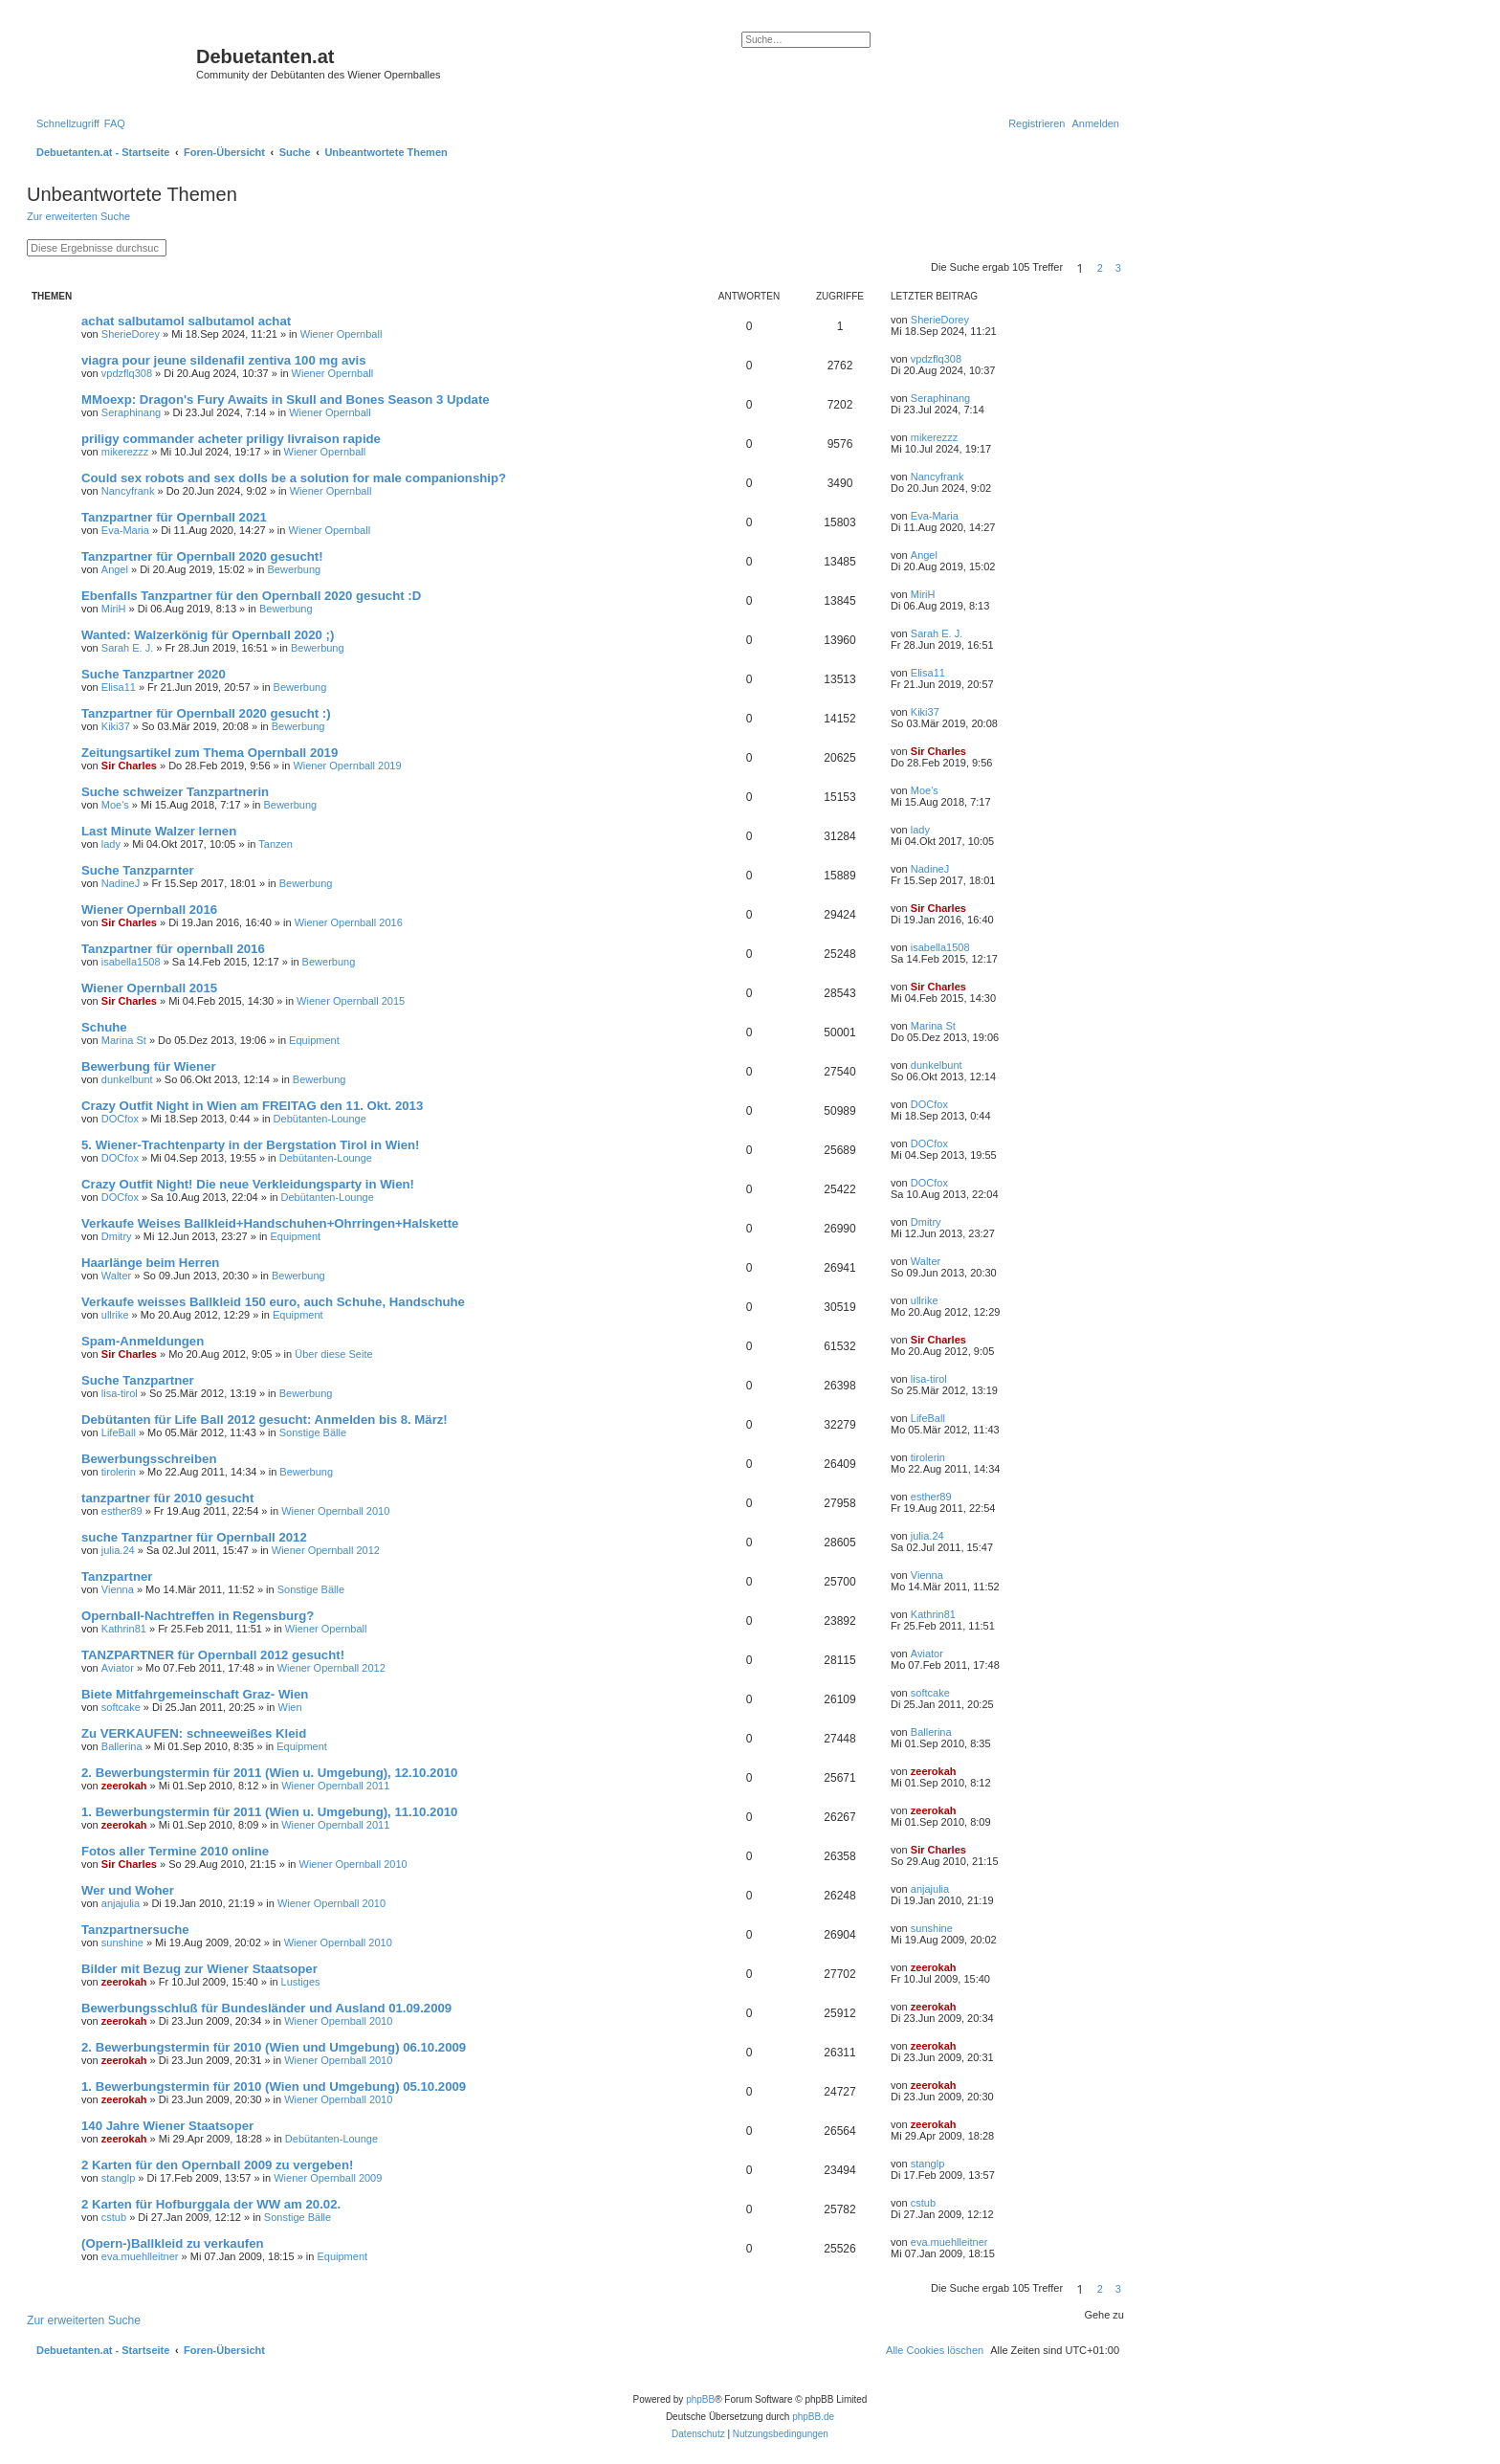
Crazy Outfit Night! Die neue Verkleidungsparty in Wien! (247, 1184)
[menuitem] (114, 123)
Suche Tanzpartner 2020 (153, 674)
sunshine (122, 1942)
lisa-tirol (119, 1393)
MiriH (113, 608)
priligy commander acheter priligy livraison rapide (231, 439)
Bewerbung (294, 569)
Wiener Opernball (341, 334)
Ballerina (122, 1746)
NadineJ (120, 883)
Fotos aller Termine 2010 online (175, 1851)
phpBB (700, 2399)
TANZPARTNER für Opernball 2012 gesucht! (212, 1655)
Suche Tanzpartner (137, 1380)
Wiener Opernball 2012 (326, 1550)
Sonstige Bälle (312, 1432)
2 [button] (1100, 268)
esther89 (122, 1511)
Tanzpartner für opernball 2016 (173, 949)
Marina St (123, 1040)
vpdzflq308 (126, 373)
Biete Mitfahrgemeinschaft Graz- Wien (194, 1694)
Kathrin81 (123, 1628)
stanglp (118, 2178)
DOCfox (120, 1118)
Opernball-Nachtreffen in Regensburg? (197, 1616)
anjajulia (120, 1903)
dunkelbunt (127, 1079)
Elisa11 (118, 687)
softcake (121, 1707)
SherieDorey (130, 334)
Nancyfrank (128, 491)
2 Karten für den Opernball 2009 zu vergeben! (217, 2165)
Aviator (117, 1668)
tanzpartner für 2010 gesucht (167, 1498)
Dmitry (116, 1236)
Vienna (117, 1589)
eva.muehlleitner (140, 2256)
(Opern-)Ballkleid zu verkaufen (172, 2243)
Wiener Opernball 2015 (149, 988)
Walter (116, 1275)
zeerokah (124, 1785)
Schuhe (104, 1027)
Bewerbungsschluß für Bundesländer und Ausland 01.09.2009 (266, 2008)
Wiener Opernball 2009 (328, 2178)
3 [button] (1118, 268)
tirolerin (118, 1471)
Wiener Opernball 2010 (335, 1511)
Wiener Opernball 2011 (335, 1785)
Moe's (115, 804)
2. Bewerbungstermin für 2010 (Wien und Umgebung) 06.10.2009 (273, 2047)
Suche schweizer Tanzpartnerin (175, 792)
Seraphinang (131, 412)
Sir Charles (129, 765)
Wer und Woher (127, 1890)
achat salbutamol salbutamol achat (186, 321)
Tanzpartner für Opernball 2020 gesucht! (202, 556)
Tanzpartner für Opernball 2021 (174, 517)
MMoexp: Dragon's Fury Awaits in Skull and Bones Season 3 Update (285, 399)
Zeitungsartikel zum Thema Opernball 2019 (209, 752)
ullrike (115, 1315)
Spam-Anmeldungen (142, 1341)
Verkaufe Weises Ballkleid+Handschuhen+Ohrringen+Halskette (269, 1223)
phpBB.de (813, 2416)
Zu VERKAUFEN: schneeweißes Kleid (193, 1733)
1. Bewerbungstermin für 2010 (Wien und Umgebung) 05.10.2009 (273, 2086)
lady (111, 844)
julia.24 (118, 1550)
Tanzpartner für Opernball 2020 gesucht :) (206, 713)
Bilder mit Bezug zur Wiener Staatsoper (199, 1969)
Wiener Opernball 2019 (347, 765)
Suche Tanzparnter (137, 870)
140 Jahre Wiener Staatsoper (167, 2126)
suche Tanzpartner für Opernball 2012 (194, 1537)
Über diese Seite (333, 1354)
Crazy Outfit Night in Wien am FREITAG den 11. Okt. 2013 (252, 1106)
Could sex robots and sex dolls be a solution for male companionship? (293, 478)
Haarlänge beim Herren (150, 1262)
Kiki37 (115, 726)
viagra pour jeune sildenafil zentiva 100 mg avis (223, 360)
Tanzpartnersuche (135, 1929)
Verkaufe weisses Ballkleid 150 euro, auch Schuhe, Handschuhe (273, 1302)
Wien (290, 1707)
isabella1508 (131, 961)
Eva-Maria (125, 530)
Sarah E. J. (127, 648)
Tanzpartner (117, 1576)
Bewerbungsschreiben (148, 1459)
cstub (113, 2217)
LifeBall (118, 1432)
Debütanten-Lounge (320, 1118)
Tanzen (275, 844)
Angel (114, 569)
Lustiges (300, 1981)
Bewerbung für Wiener (148, 1066)
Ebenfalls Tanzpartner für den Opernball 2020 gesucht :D (251, 595)
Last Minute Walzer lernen (158, 831)
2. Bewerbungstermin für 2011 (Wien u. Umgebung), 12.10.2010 (269, 1772)
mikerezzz (125, 451)
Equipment (314, 1040)
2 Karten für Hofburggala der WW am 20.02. (211, 2204)
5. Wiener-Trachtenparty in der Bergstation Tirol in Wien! (250, 1145)
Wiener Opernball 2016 (149, 909)
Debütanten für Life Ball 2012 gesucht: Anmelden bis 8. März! (264, 1419)
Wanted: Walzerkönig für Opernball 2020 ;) (207, 635)
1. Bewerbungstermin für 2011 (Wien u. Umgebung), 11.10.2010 (269, 1812)
